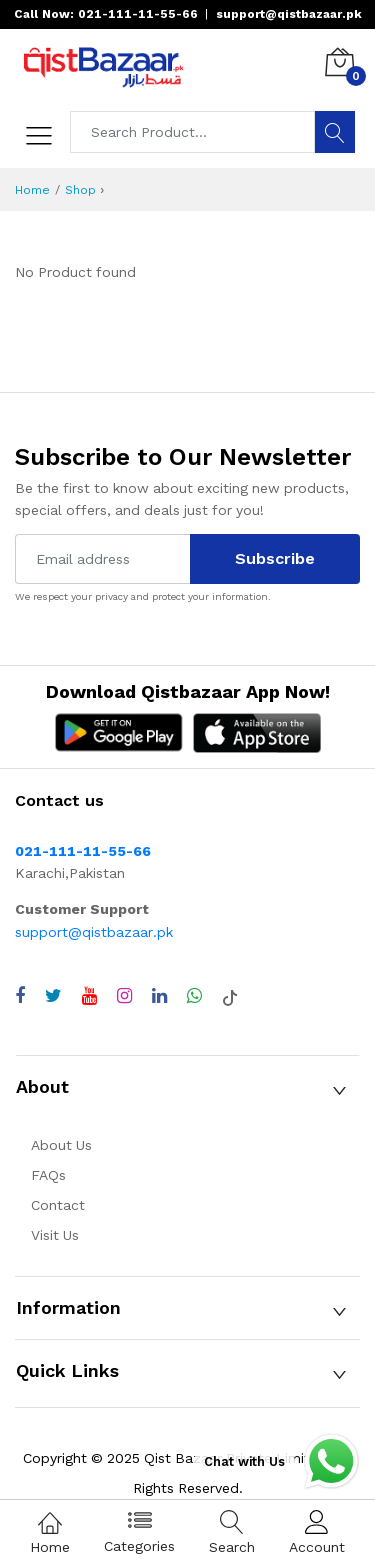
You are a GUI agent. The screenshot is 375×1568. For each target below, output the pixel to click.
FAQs (48, 1175)
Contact (58, 1205)
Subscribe (275, 558)
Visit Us (55, 1235)
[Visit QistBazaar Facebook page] (20, 996)
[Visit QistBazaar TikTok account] (230, 996)
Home (32, 190)
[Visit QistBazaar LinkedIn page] (159, 996)
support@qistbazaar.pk (94, 932)
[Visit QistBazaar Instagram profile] (124, 996)
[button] (187, 1087)
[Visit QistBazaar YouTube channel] (89, 996)
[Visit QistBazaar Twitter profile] (53, 996)
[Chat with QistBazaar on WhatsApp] (194, 996)
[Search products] (193, 132)
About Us (61, 1145)
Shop (80, 190)
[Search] (335, 132)
